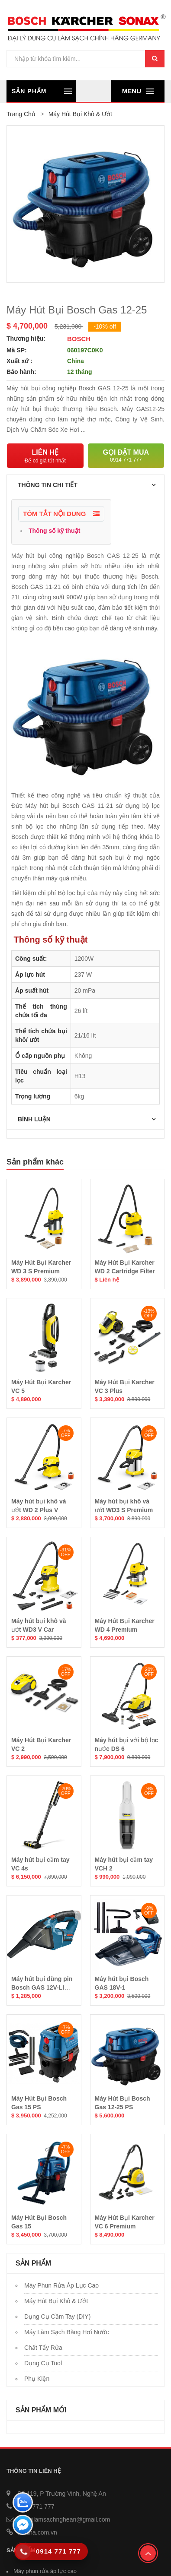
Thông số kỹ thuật (53, 530)
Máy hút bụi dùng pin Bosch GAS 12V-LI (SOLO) (41, 1987)
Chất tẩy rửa (43, 2347)
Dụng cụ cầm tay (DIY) (57, 2316)
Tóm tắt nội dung (61, 513)
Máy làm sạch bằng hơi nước (66, 2332)
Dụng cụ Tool (43, 2363)
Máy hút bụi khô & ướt (56, 2301)
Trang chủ (20, 114)
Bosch (78, 338)
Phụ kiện (36, 2378)
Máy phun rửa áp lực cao (61, 2285)
